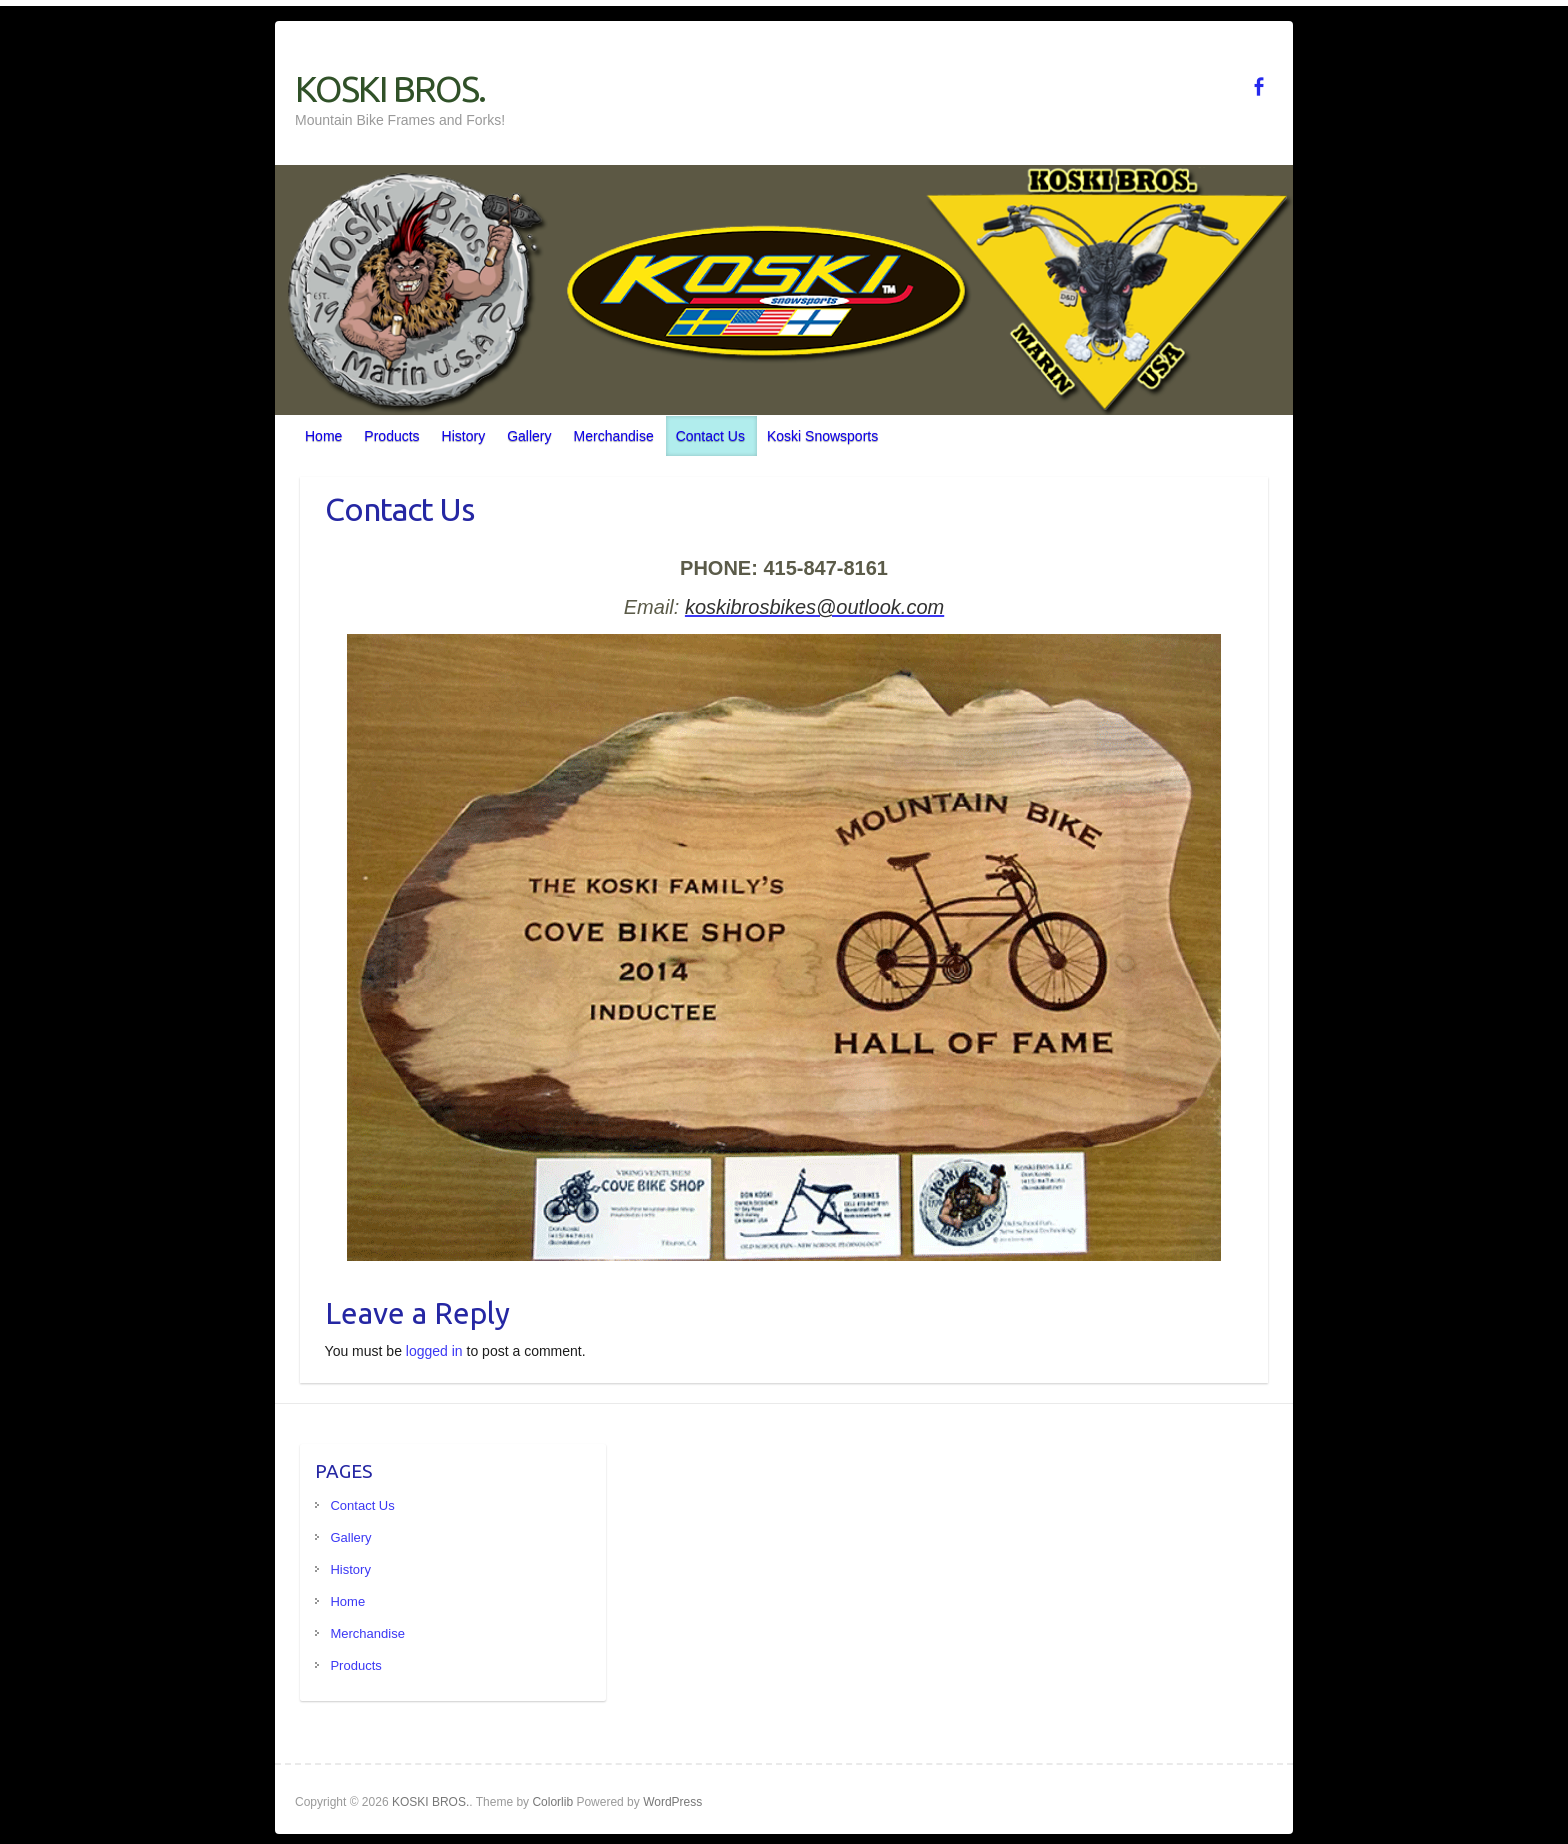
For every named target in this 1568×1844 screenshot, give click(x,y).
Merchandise (614, 436)
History (464, 436)
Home (323, 436)
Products (391, 436)
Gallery (529, 436)
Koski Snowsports (822, 436)
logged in (434, 1351)
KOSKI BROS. (390, 88)
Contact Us (710, 436)
